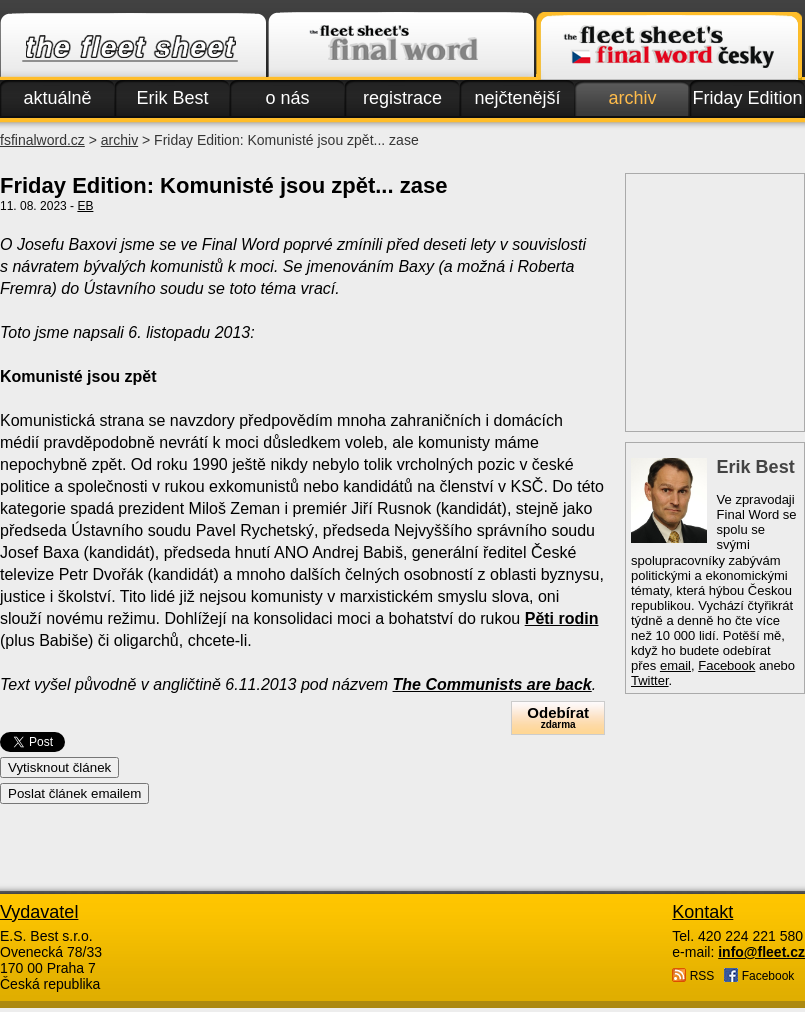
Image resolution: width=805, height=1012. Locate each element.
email (675, 665)
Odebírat (558, 717)
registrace (402, 98)
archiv (632, 98)
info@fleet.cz (761, 952)
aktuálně (57, 98)
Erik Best (172, 98)
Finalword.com (401, 46)
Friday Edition (747, 98)
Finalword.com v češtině (669, 46)
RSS (693, 975)
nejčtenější (517, 98)
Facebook (726, 665)
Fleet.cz (133, 46)
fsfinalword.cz (42, 140)
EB (85, 206)
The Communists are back (492, 684)
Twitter (650, 680)
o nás (287, 98)
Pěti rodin (562, 618)
